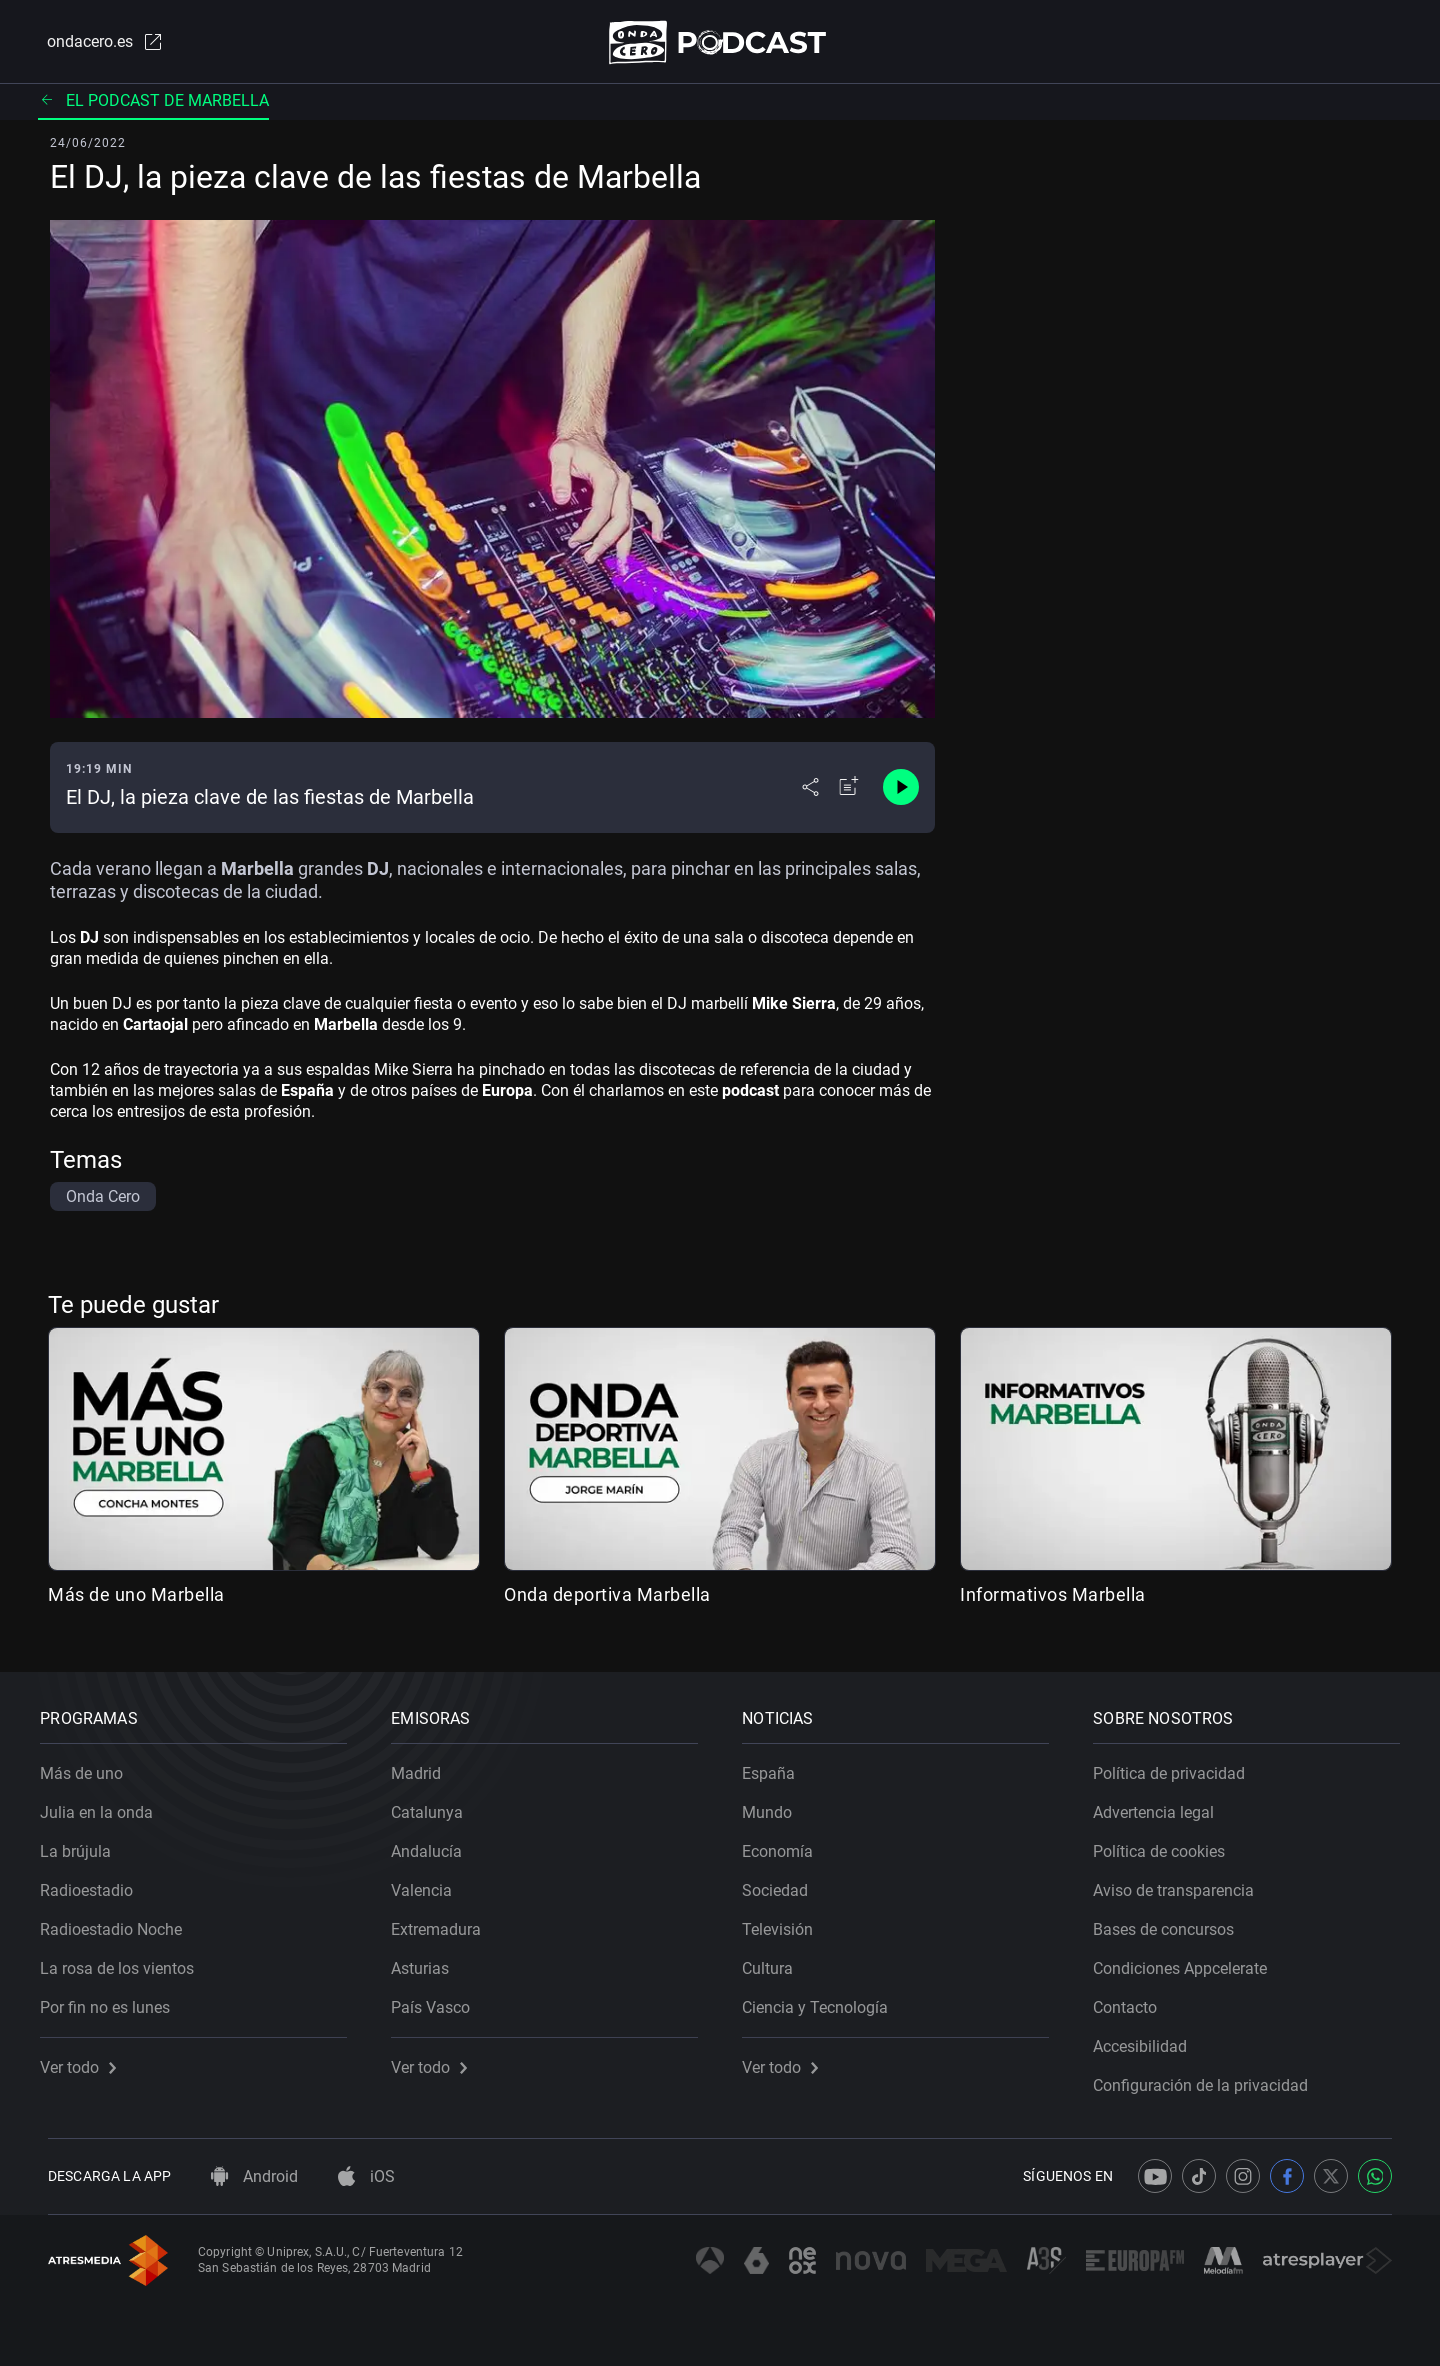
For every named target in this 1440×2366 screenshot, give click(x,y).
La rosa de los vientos (125, 1961)
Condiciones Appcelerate (1188, 1961)
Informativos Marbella (1053, 1598)
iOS (366, 2176)
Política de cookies (1167, 1844)
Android (254, 2176)
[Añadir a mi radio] (849, 792)
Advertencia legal (1161, 1805)
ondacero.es (96, 44)
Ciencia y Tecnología (823, 2000)
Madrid (424, 1766)
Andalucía (434, 1844)
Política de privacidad (1177, 1766)
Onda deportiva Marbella (607, 1598)
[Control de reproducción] (901, 792)
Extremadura (444, 1922)
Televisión (785, 1922)
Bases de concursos (1171, 1922)
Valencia (429, 1883)
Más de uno (89, 1766)
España (776, 1766)
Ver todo (86, 2060)
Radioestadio (94, 1883)
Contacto (1133, 2000)
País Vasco (438, 2000)
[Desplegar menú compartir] (810, 792)
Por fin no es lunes (113, 2000)
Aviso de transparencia (1181, 1883)
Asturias (428, 1961)
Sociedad (783, 1883)
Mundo (775, 1805)
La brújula (83, 1844)
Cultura (775, 1961)
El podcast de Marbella (153, 104)
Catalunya (435, 1805)
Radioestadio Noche (119, 1922)
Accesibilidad (1148, 2039)
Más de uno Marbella (136, 1598)
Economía (785, 1844)
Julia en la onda (104, 1805)
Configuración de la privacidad (1208, 2078)
